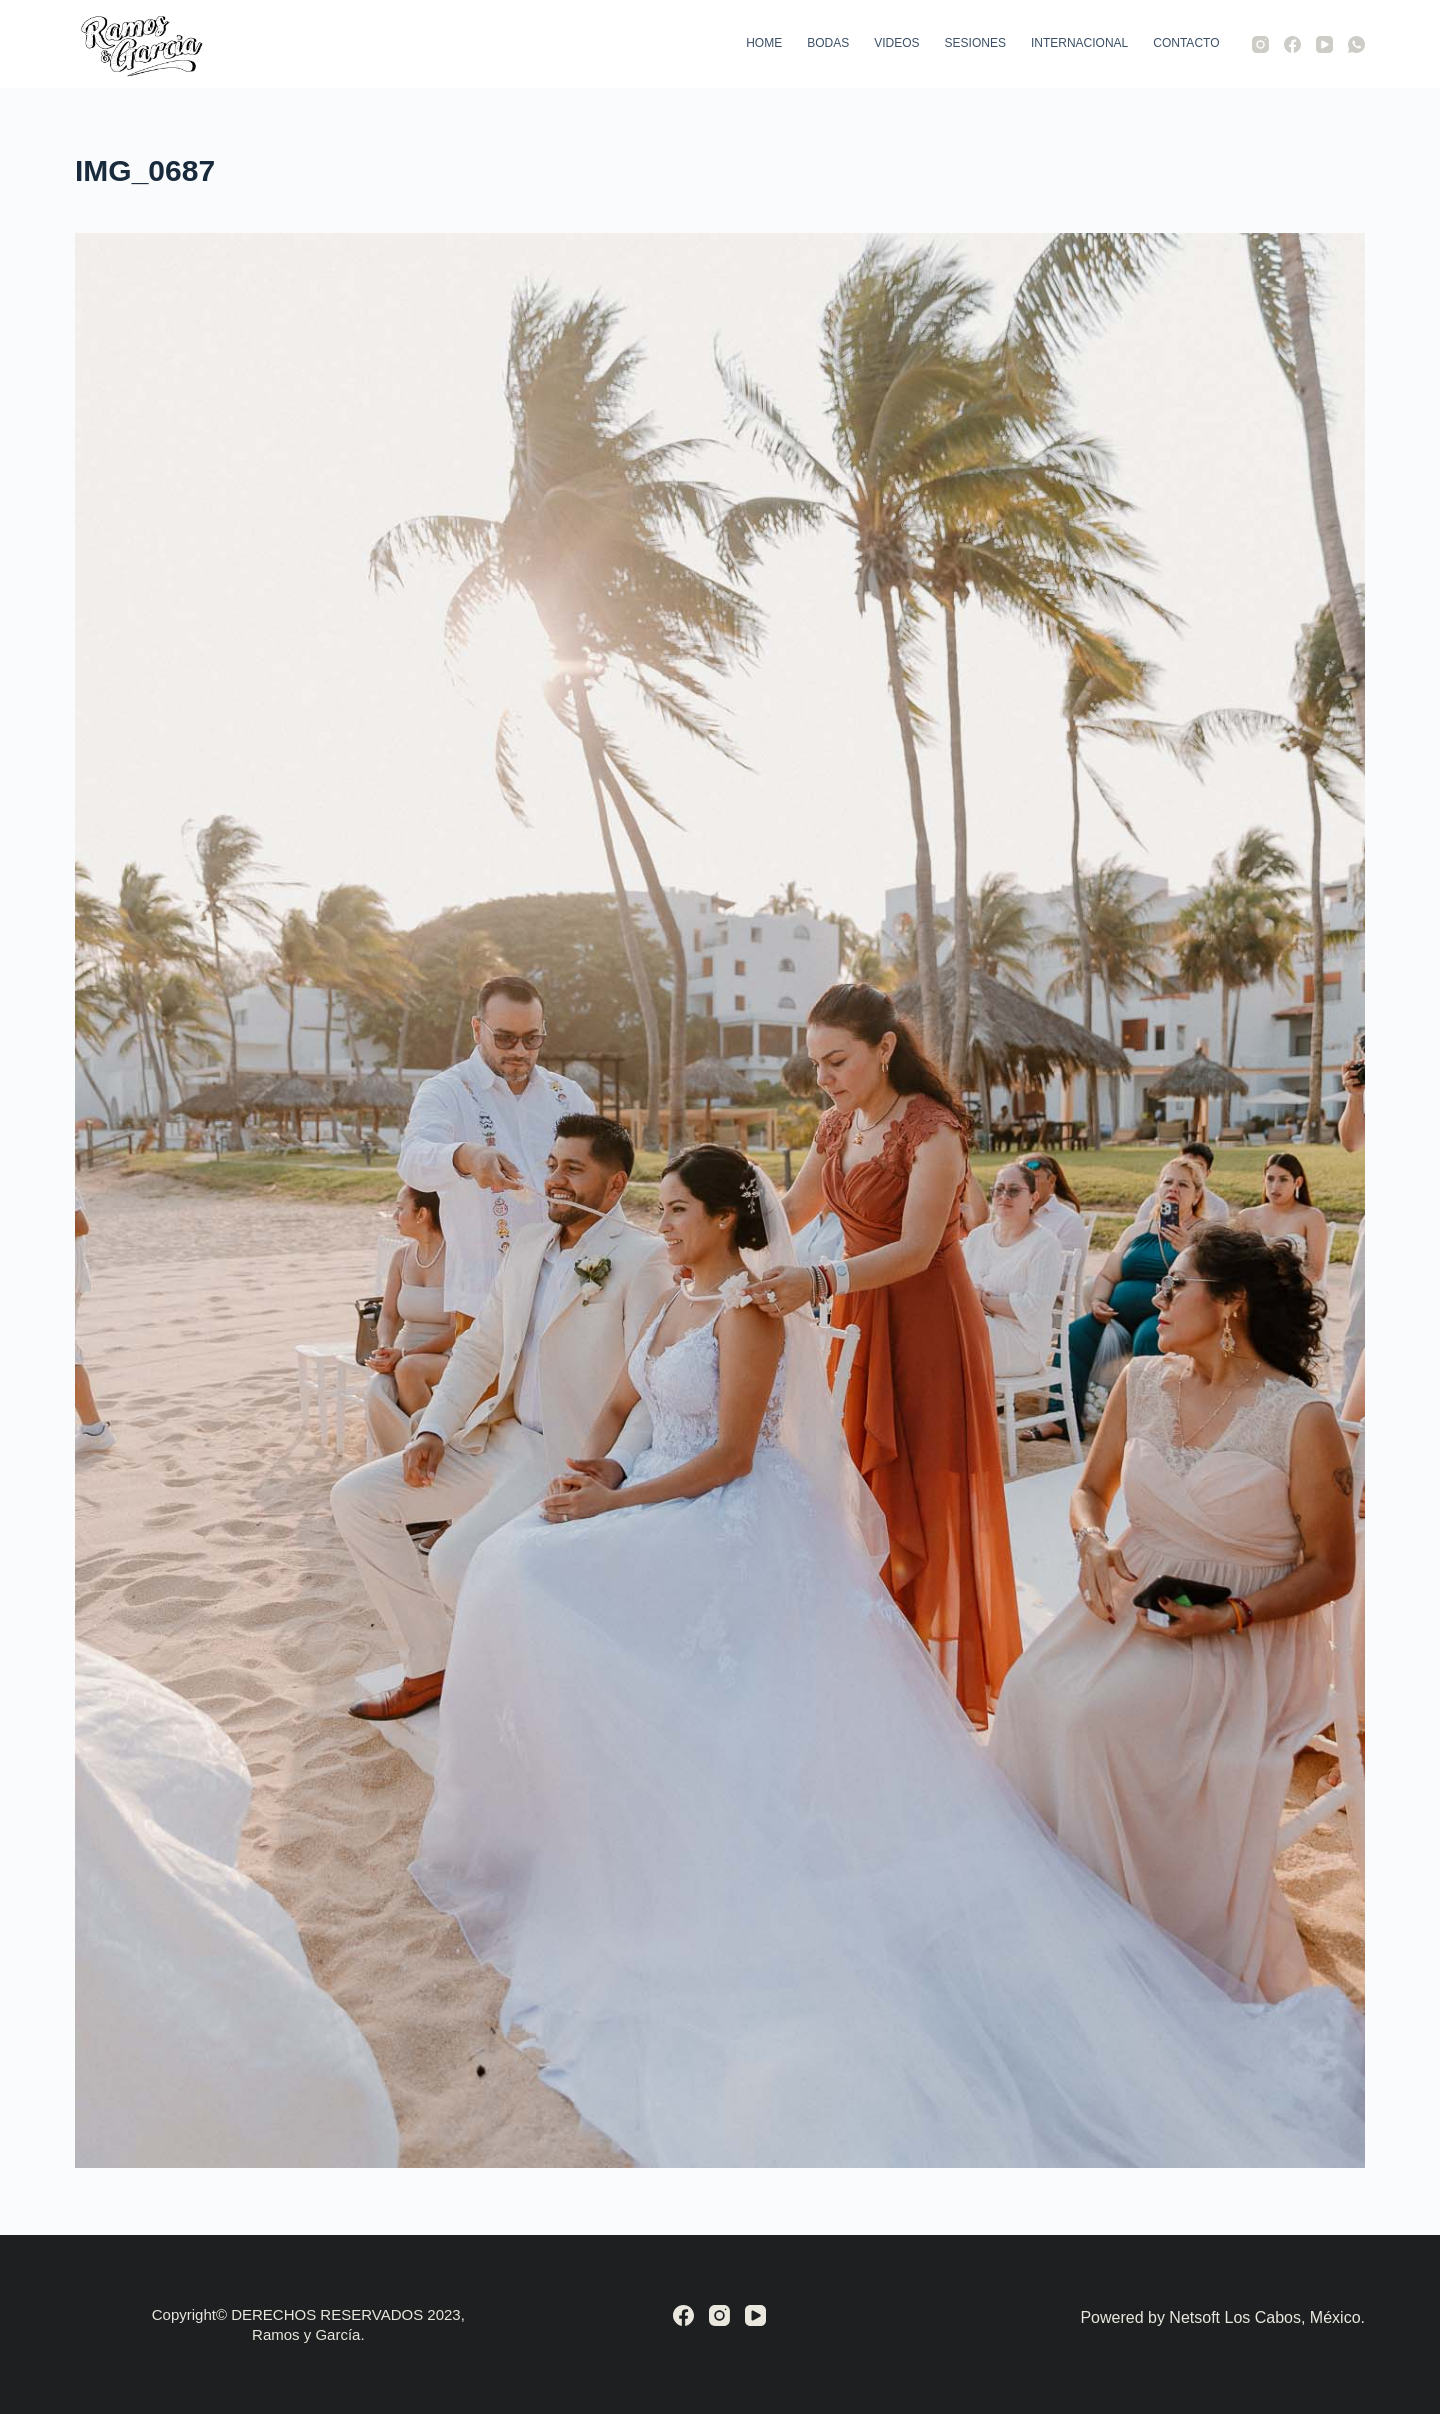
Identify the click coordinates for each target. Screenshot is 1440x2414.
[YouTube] (1324, 44)
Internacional (1079, 43)
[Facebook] (1292, 44)
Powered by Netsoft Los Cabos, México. (1222, 2317)
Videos (896, 43)
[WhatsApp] (1356, 44)
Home (764, 43)
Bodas (828, 43)
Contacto (1186, 43)
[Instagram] (1260, 44)
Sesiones (975, 43)
